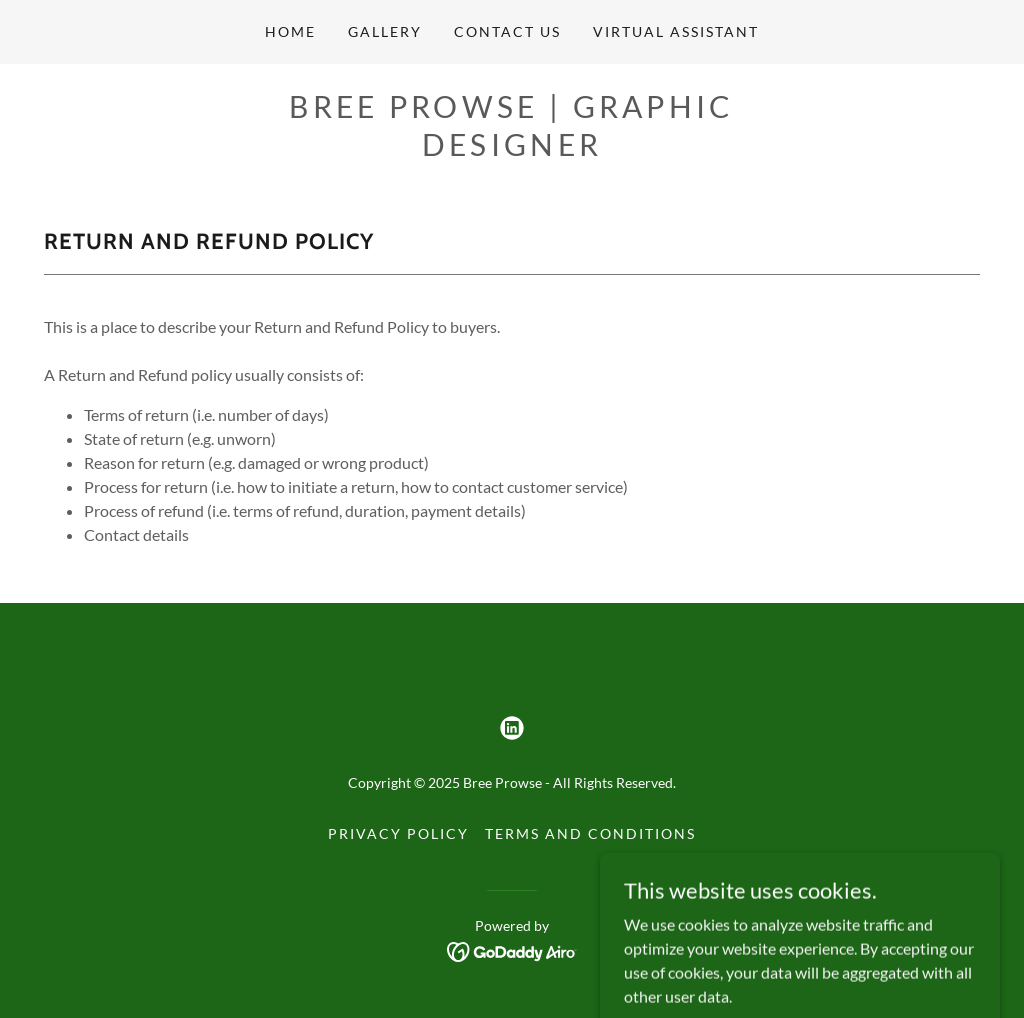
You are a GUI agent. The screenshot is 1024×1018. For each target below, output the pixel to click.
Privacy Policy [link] (398, 833)
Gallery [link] (385, 31)
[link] (512, 728)
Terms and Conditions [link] (590, 833)
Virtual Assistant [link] (676, 31)
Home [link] (290, 31)
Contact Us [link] (507, 31)
